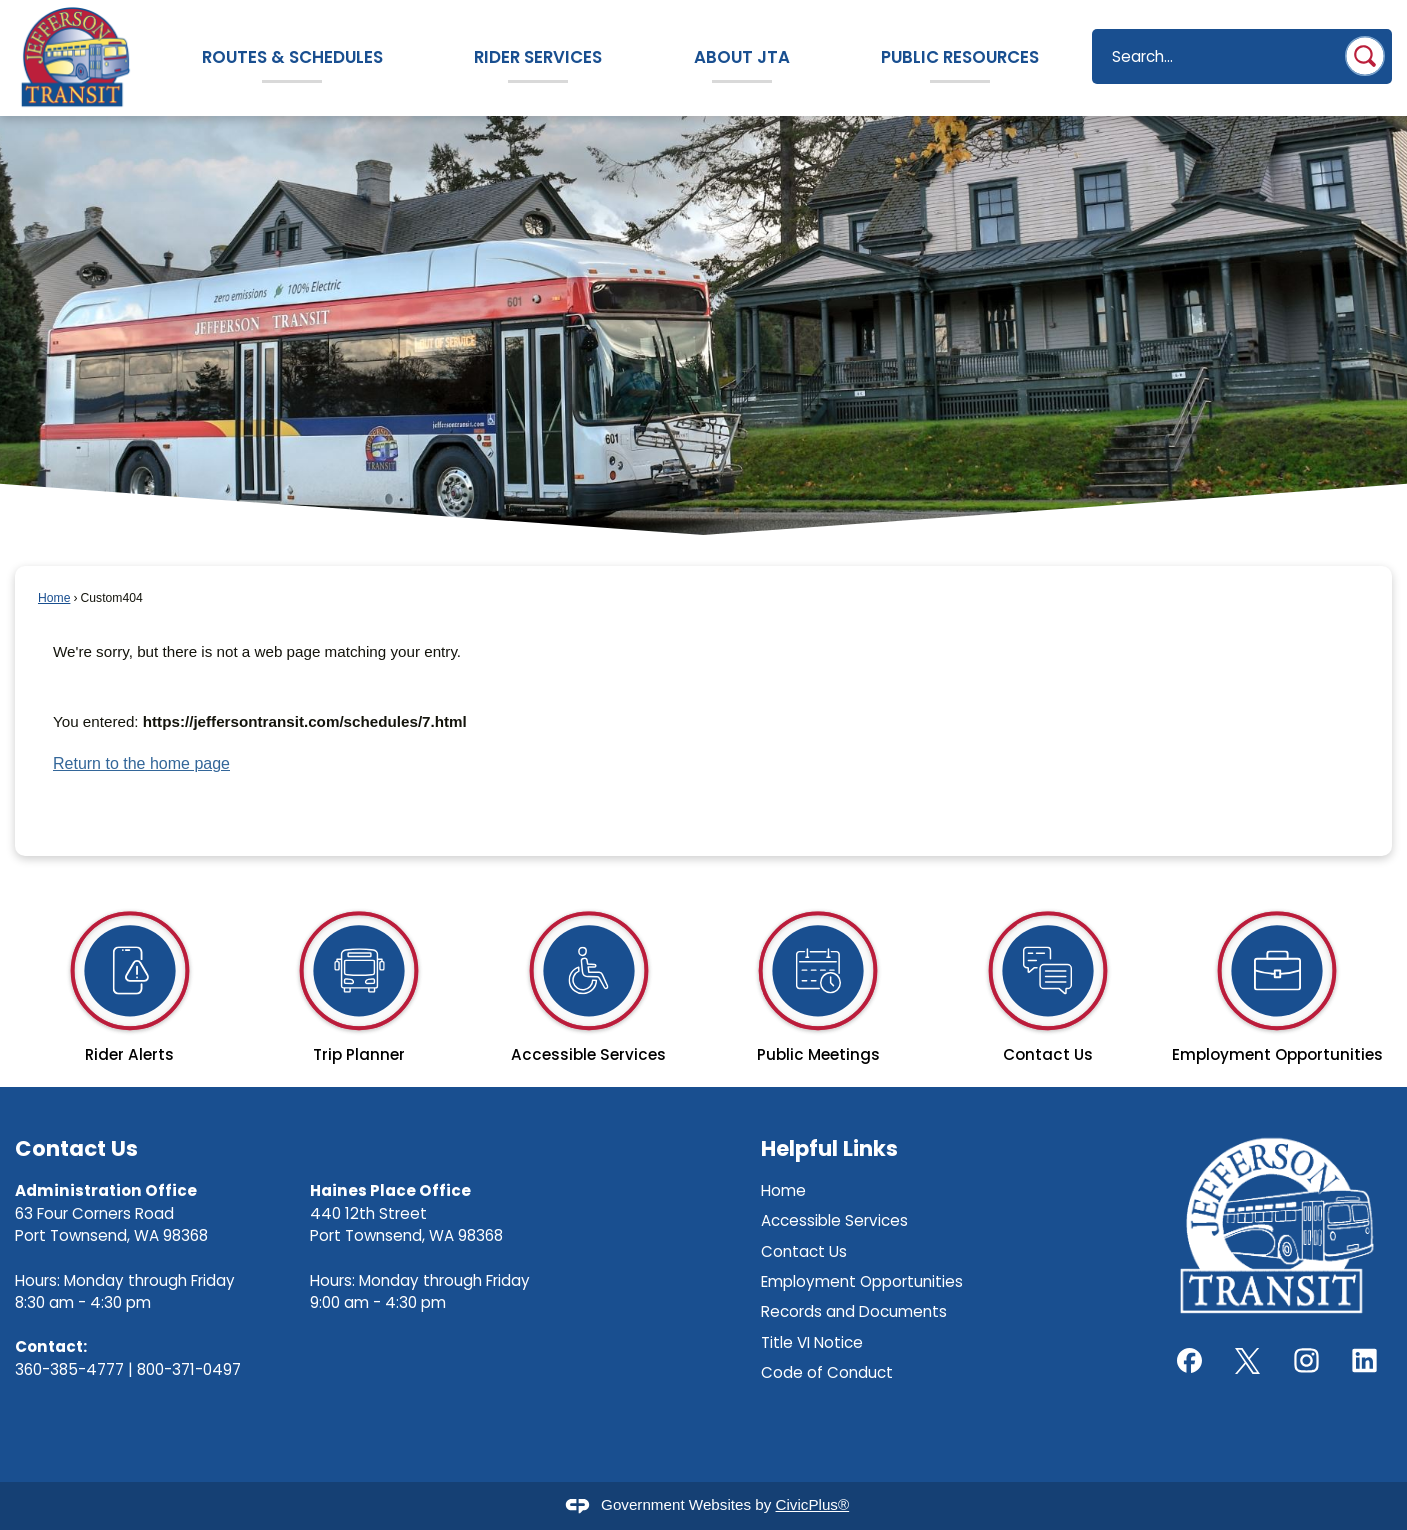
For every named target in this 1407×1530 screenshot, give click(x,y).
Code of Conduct (827, 1372)
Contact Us (804, 1251)
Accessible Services (834, 1220)
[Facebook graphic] (1189, 1360)
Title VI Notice (812, 1342)
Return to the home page (141, 763)
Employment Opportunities (862, 1281)
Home (54, 598)
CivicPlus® (813, 1504)
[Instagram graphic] (1306, 1360)
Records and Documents (854, 1311)
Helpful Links (829, 1148)
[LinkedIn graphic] (1364, 1360)
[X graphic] (1247, 1361)
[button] (1365, 56)
